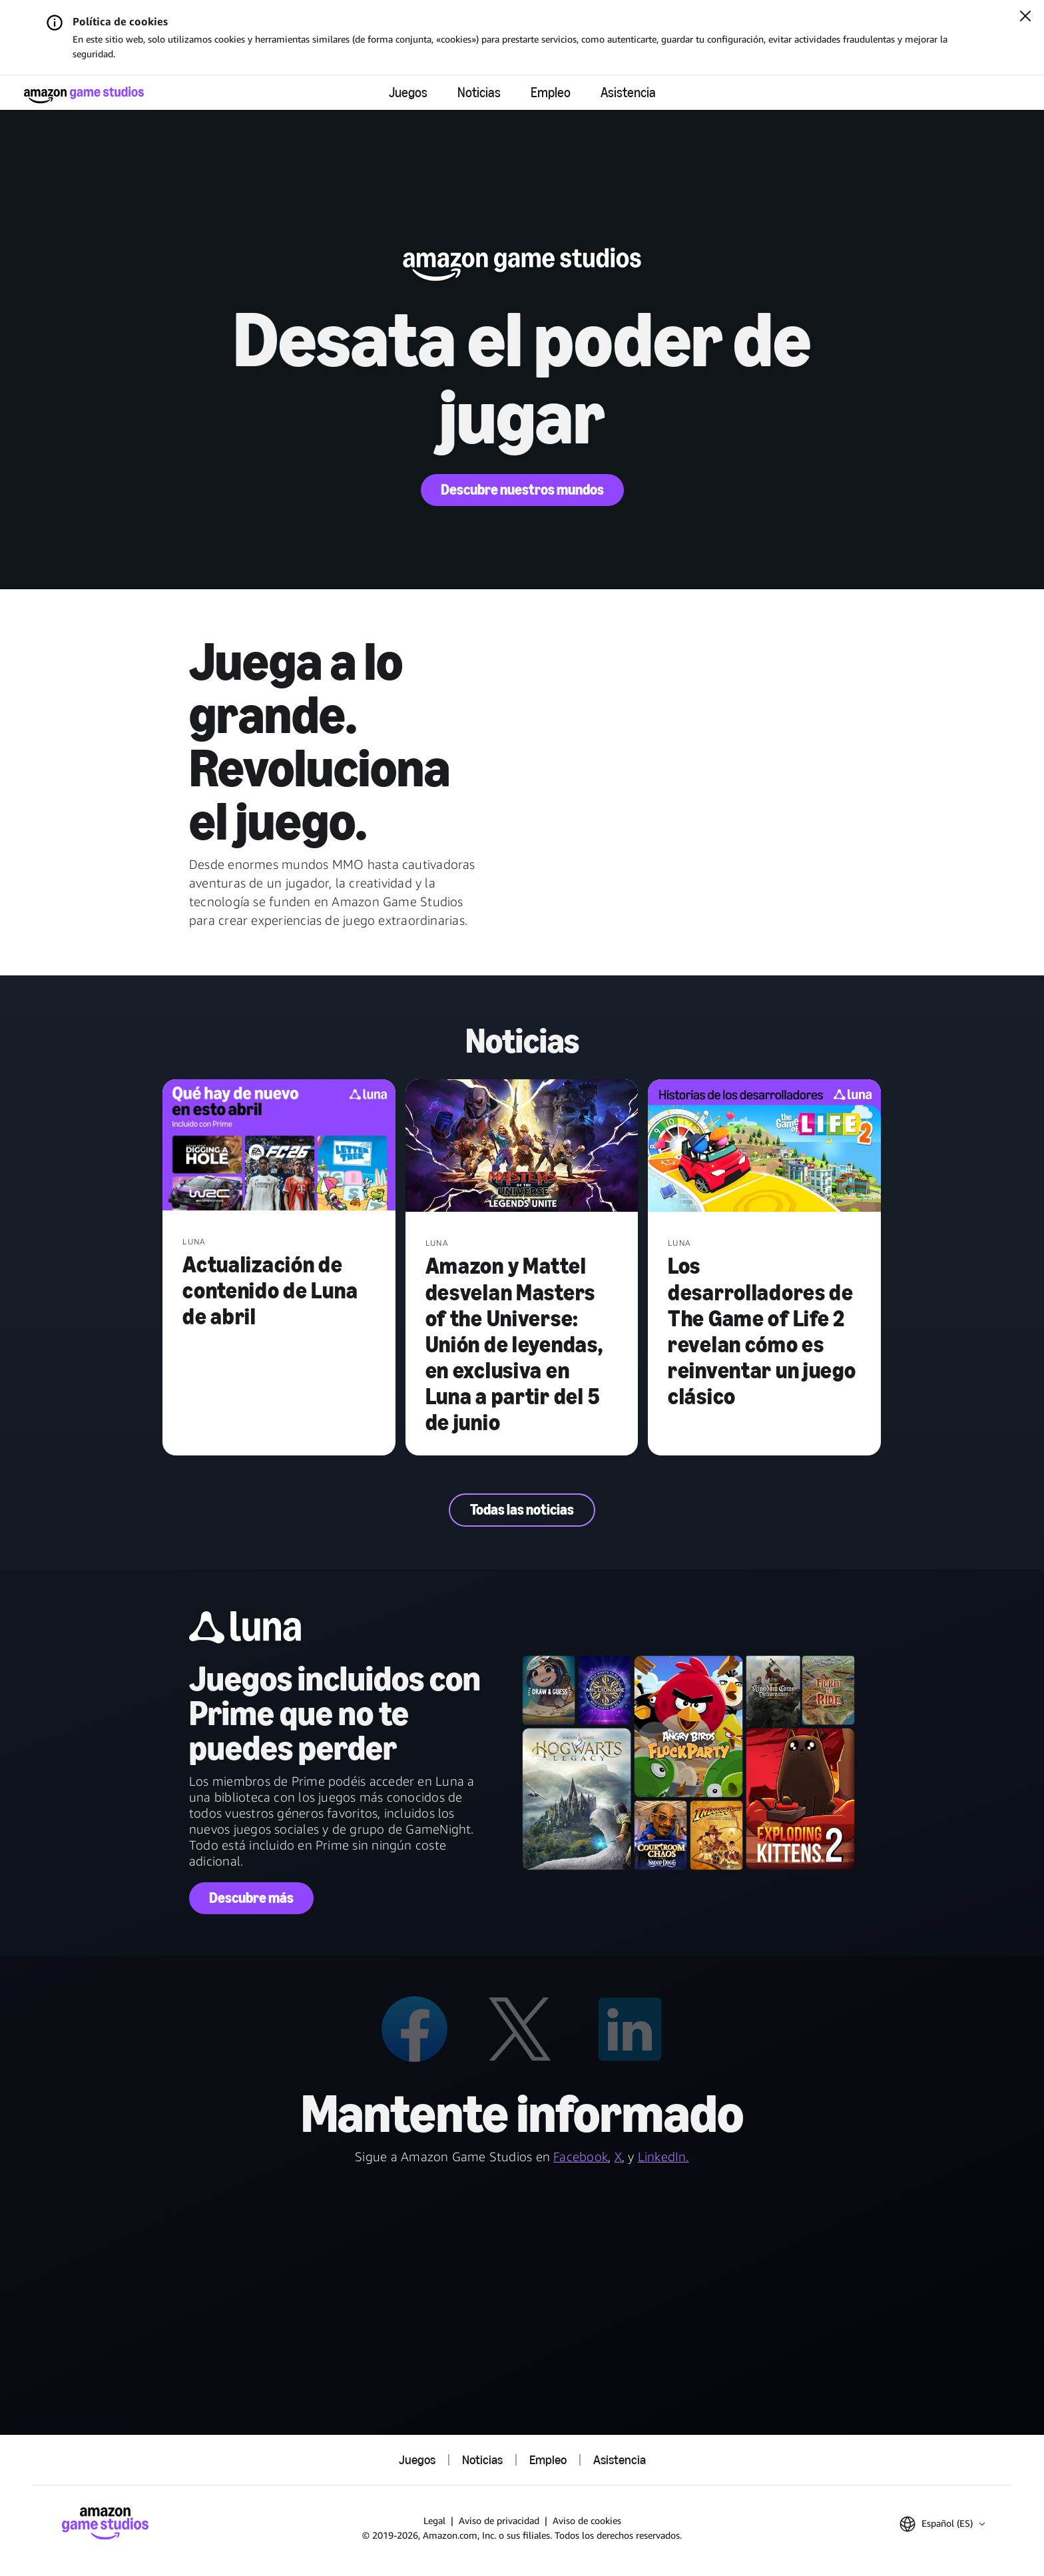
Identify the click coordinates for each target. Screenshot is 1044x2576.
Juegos (408, 93)
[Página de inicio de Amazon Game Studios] (84, 95)
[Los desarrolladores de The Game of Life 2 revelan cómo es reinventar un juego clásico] (764, 1146)
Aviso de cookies (587, 2520)
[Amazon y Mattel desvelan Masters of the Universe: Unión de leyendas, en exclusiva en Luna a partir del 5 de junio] (522, 1146)
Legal (434, 2520)
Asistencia (628, 93)
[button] (942, 2524)
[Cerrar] (1025, 17)
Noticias (479, 93)
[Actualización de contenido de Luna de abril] (278, 1146)
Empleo (551, 93)
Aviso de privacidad (499, 2520)
